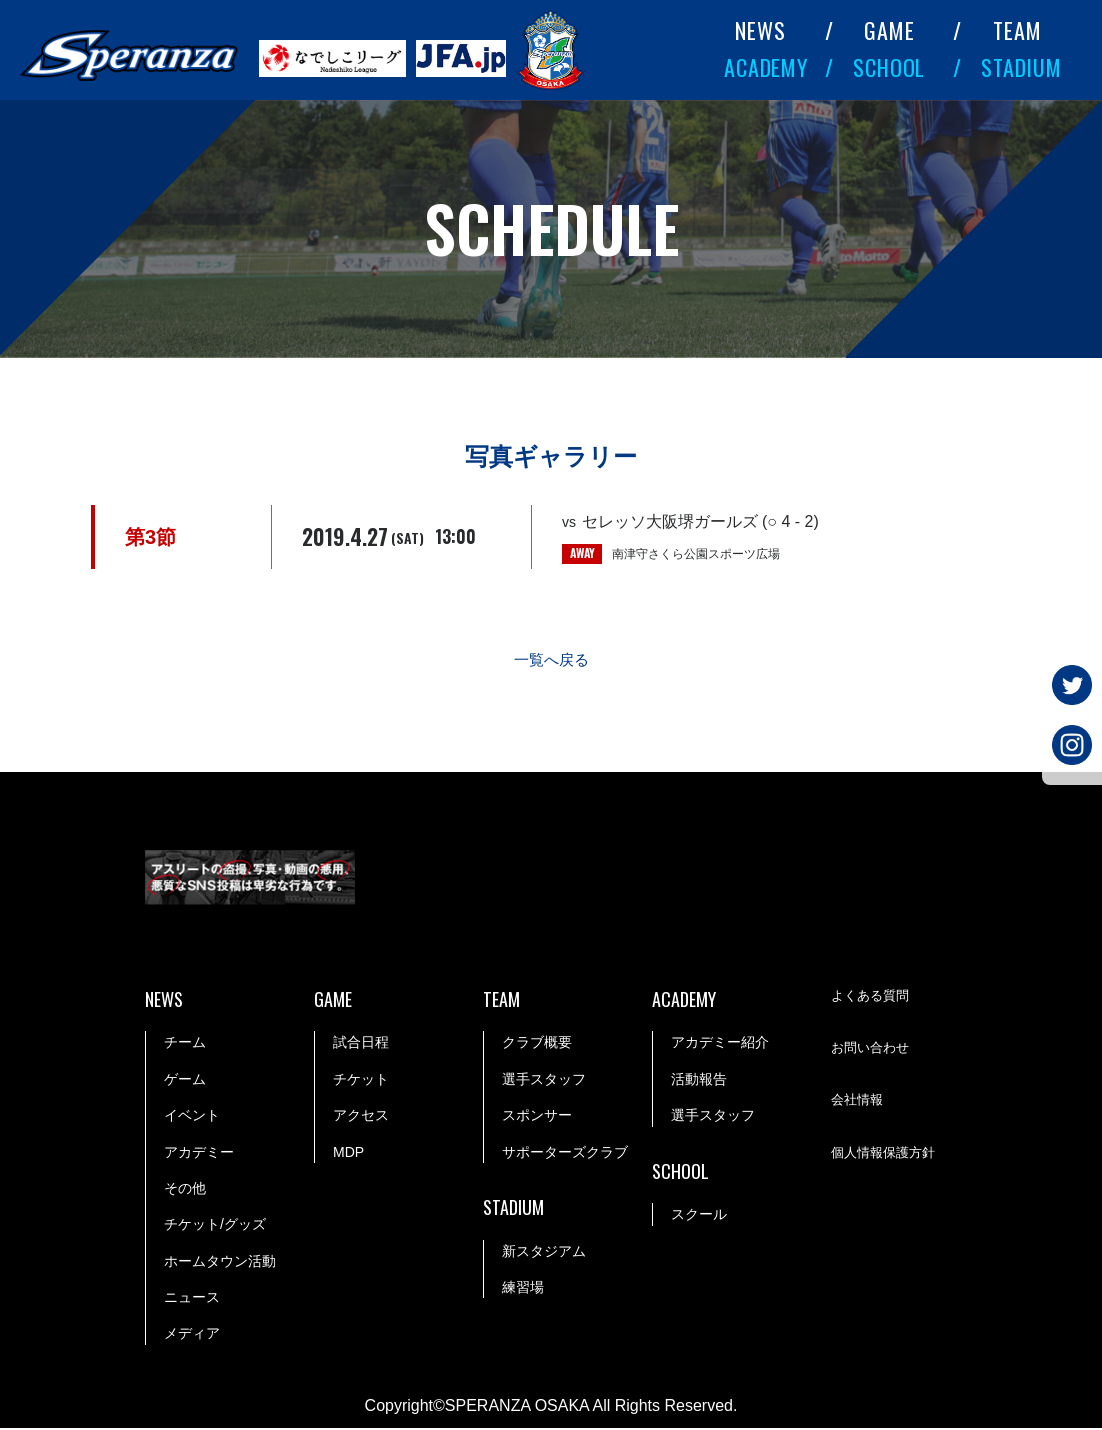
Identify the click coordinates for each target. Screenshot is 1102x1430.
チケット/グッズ (215, 1226)
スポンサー (537, 1117)
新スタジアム (544, 1253)
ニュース (192, 1299)
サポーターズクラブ (565, 1153)
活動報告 (699, 1081)
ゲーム (185, 1081)
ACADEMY (766, 67)
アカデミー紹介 (720, 1044)
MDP (348, 1153)
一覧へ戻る (551, 661)
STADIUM (1021, 67)
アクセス (361, 1117)
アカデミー (199, 1153)
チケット (361, 1081)
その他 (185, 1190)
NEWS (760, 30)
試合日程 (361, 1044)
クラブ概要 (537, 1044)
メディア (192, 1335)
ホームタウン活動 (220, 1263)
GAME (889, 30)
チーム (185, 1044)
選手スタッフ (544, 1081)
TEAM (1017, 30)
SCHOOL (889, 67)
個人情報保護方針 (887, 1155)
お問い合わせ (873, 1050)
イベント (192, 1117)
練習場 (523, 1289)
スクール (699, 1216)
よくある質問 (873, 997)
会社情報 (859, 1102)
